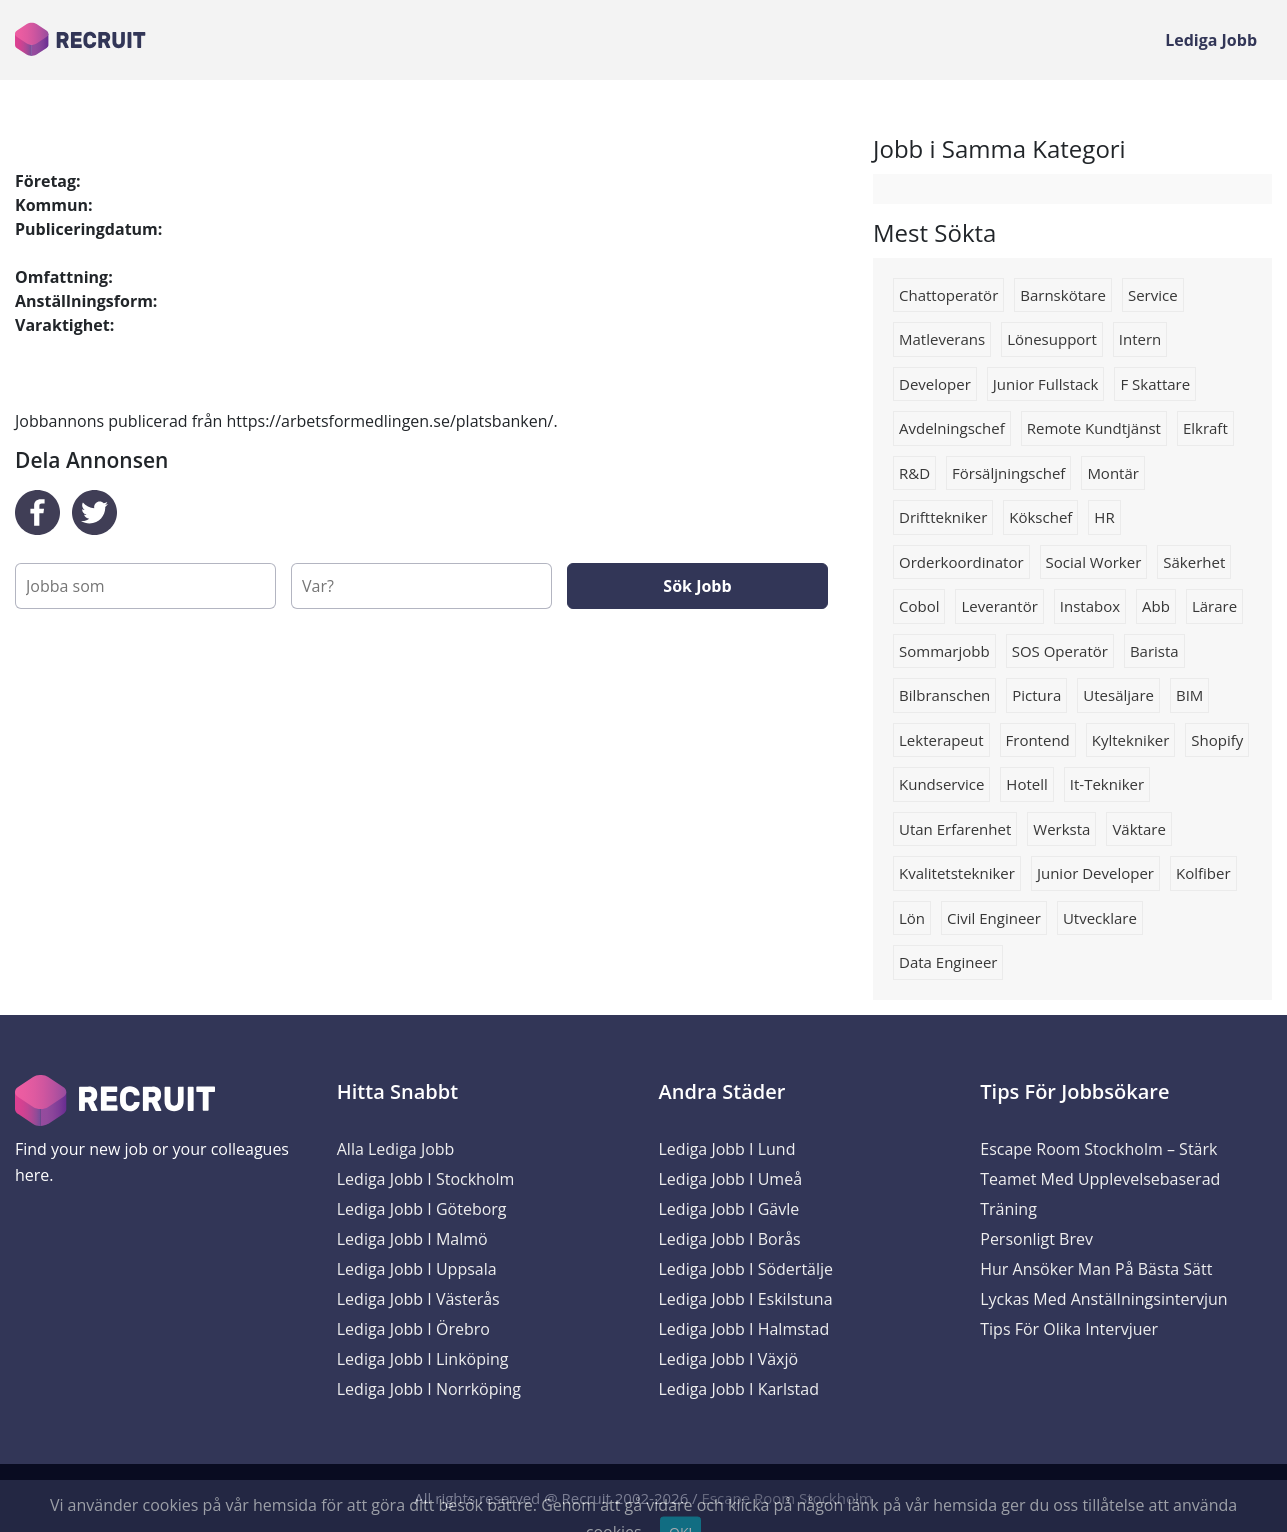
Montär (1113, 473)
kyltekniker (1131, 740)
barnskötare (1063, 295)
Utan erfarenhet (955, 829)
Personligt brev (1036, 1239)
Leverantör (999, 606)
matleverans (942, 339)
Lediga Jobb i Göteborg (422, 1209)
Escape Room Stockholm (787, 1498)
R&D (914, 473)
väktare (1138, 829)
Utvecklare (1100, 918)
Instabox (1090, 606)
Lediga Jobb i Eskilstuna (746, 1299)
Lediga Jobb (1211, 40)
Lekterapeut (941, 740)
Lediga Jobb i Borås (730, 1239)
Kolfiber (1203, 873)
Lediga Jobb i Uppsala (417, 1269)
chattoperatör (948, 295)
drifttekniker (943, 517)
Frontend (1038, 740)
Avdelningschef (952, 428)
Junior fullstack (1046, 384)
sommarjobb (944, 651)
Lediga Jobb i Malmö (412, 1239)
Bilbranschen (944, 695)
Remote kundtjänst (1094, 428)
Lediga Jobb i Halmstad (744, 1329)
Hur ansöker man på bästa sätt (1096, 1269)
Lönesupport (1052, 339)
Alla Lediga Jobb (396, 1149)
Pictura (1036, 695)
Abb (1156, 606)
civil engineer (994, 918)
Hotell (1026, 784)
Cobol (919, 606)
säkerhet (1194, 562)
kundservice (941, 784)
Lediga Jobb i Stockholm (426, 1179)
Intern (1140, 339)
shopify (1217, 740)
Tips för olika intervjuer (1069, 1329)
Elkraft (1205, 428)
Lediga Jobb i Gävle (729, 1209)
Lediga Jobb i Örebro (413, 1329)
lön (912, 918)
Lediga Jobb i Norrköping (429, 1389)
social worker (1094, 562)
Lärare (1214, 606)
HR (1104, 517)
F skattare (1155, 384)
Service (1153, 295)
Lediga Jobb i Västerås (418, 1299)
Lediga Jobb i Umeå (731, 1179)
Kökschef (1040, 517)
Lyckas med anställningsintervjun (1103, 1299)
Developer (935, 384)
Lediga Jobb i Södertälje (746, 1269)
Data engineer (948, 962)
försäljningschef (1008, 473)
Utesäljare (1118, 695)
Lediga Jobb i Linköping (423, 1359)
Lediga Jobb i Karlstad (739, 1389)
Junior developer (1095, 873)
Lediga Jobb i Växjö (729, 1359)
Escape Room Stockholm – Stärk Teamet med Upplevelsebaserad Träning (1100, 1179)
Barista (1154, 651)
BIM (1189, 695)
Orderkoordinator (961, 562)
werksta (1061, 829)
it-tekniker (1107, 784)
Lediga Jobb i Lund (727, 1149)
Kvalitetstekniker (957, 873)
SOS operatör (1060, 651)
